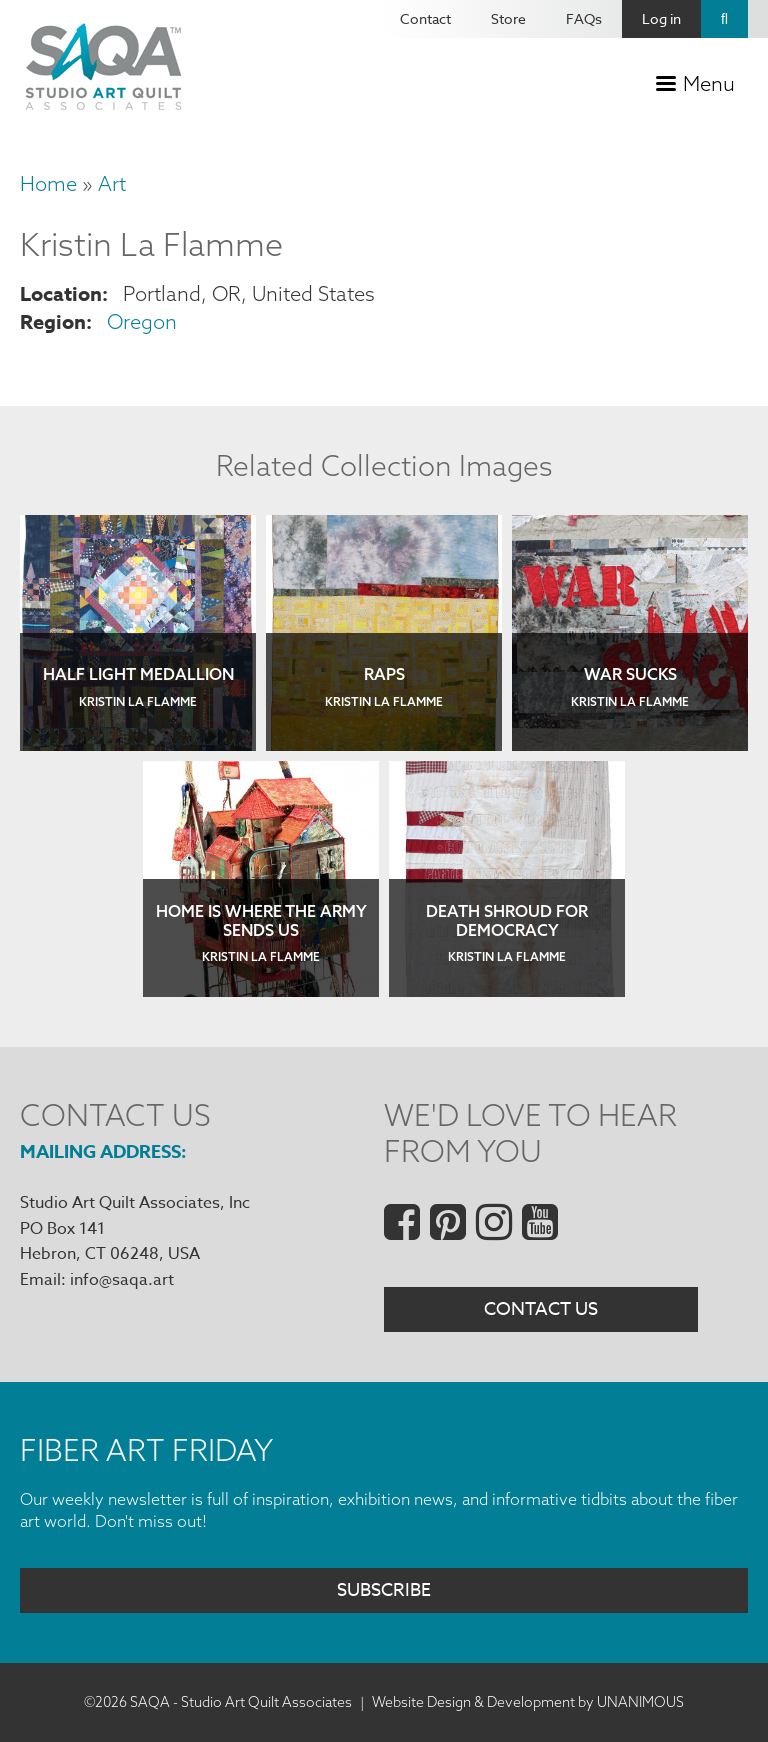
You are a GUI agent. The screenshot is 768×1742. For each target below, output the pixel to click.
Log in (661, 18)
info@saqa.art (122, 1280)
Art (112, 183)
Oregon (142, 321)
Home (48, 183)
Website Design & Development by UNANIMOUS (528, 1702)
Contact (425, 18)
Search (724, 19)
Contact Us (541, 1309)
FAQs (584, 18)
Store (508, 18)
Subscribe (384, 1590)
